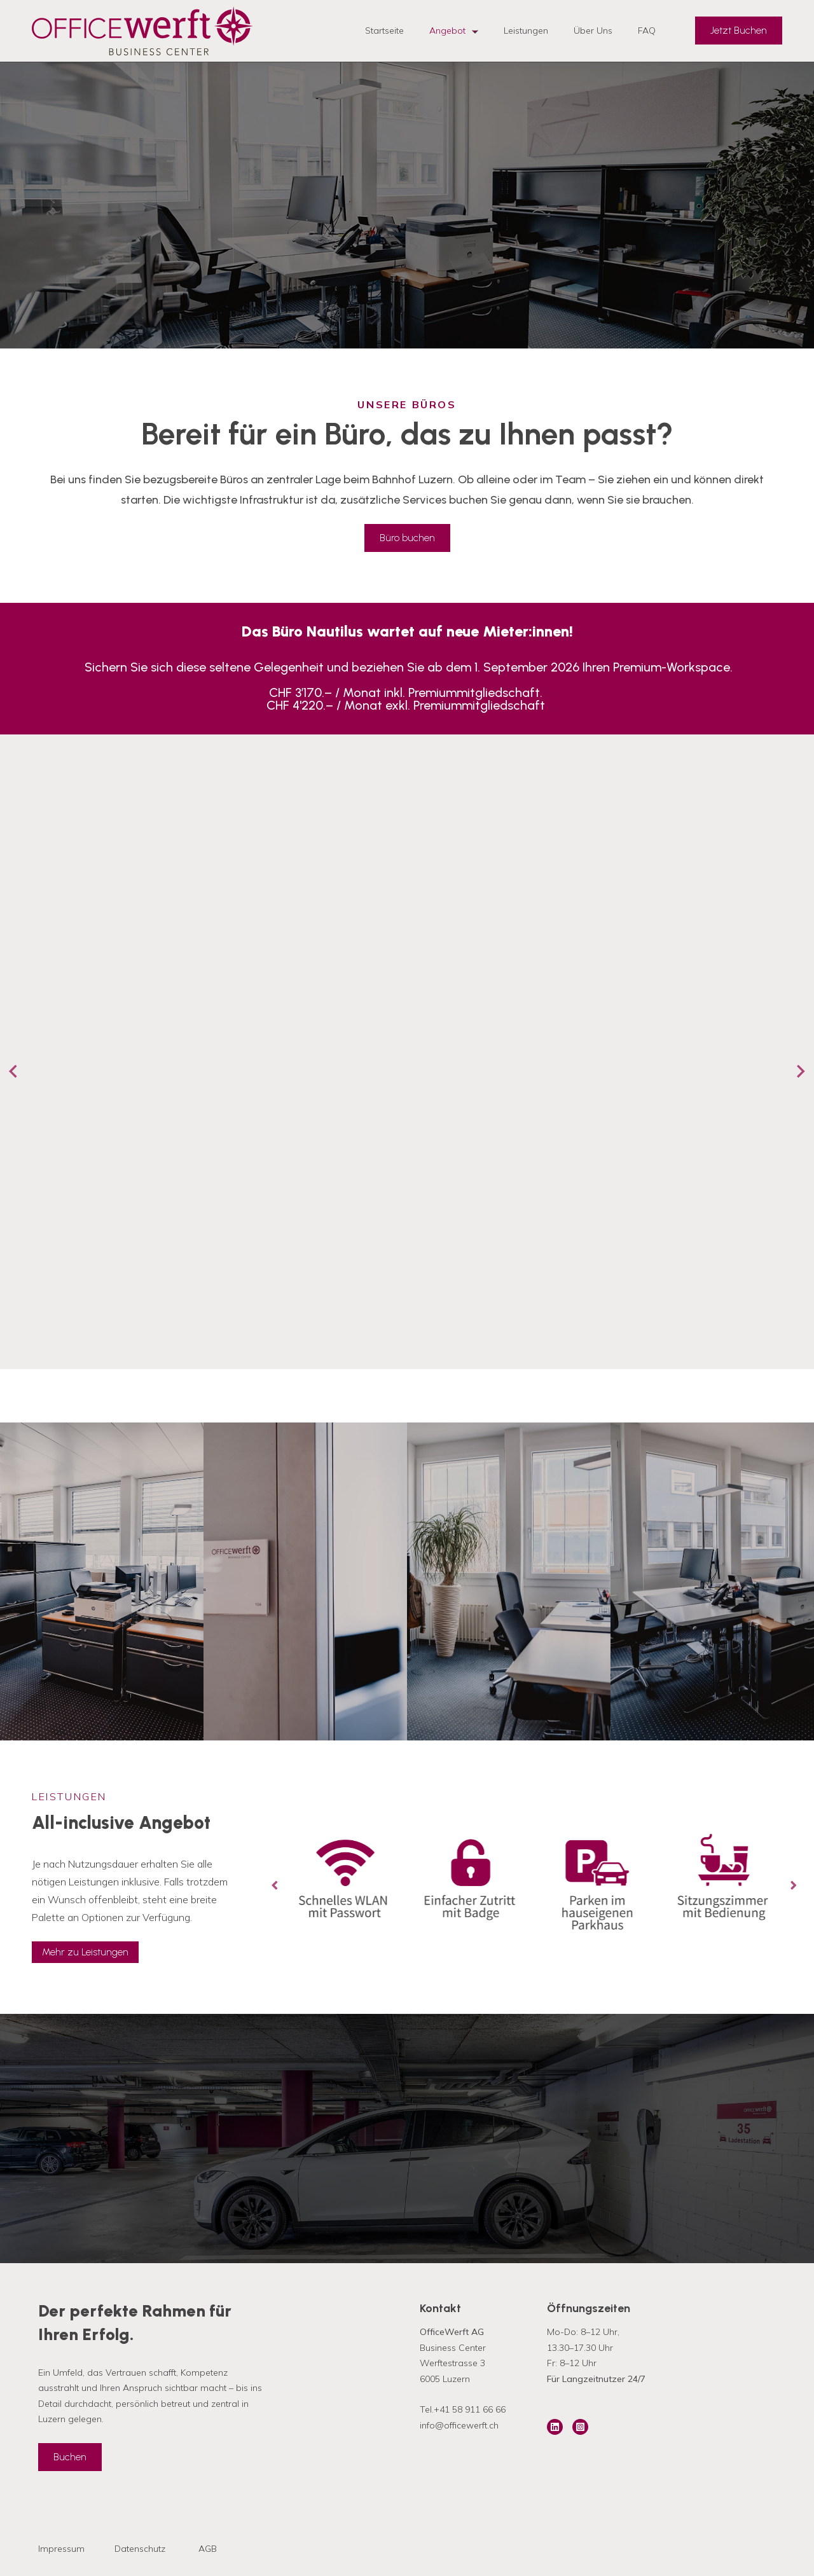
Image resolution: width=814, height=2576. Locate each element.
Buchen (69, 2457)
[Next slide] (800, 1070)
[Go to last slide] (14, 1070)
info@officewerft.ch (459, 2425)
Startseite (384, 30)
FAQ (647, 30)
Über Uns (593, 30)
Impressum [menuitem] (61, 2548)
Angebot (453, 30)
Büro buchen (407, 538)
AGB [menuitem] (207, 2548)
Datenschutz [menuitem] (139, 2548)
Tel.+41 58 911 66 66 (463, 2409)
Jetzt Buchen (738, 30)
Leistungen (526, 30)
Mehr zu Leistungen (85, 1952)
